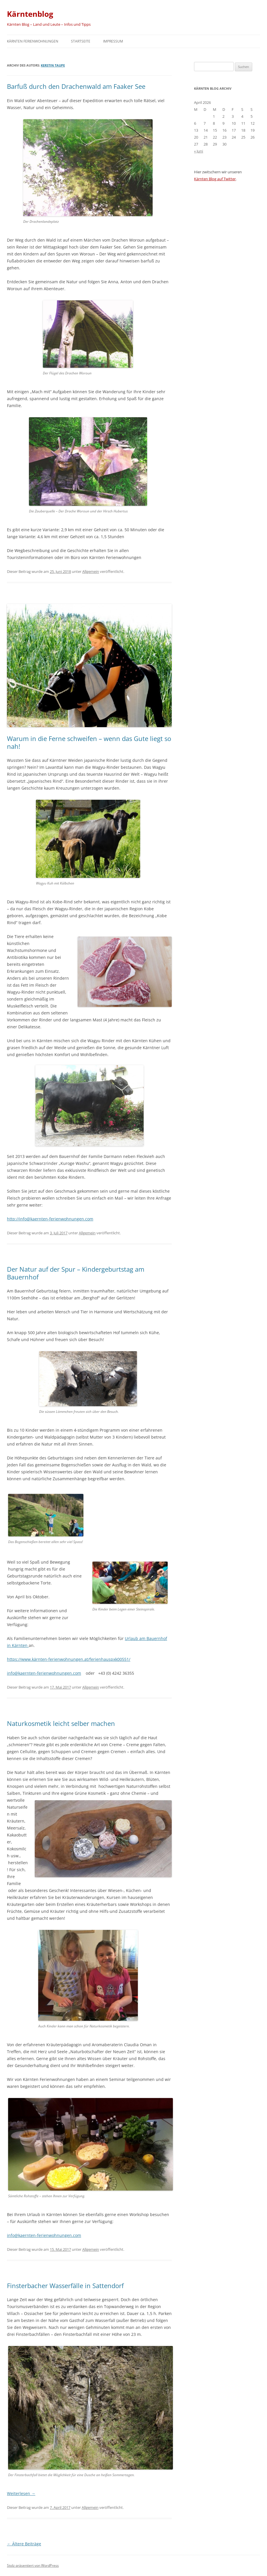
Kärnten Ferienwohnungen (32, 41)
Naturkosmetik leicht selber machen (61, 1723)
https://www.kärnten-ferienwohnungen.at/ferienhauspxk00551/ (68, 1659)
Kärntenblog (30, 14)
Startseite (80, 41)
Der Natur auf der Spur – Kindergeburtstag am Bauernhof (75, 1273)
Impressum (113, 41)
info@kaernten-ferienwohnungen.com (44, 1673)
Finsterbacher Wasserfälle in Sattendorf (65, 2285)
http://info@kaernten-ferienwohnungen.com (50, 1219)
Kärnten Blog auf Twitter (215, 178)
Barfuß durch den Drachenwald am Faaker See (76, 86)
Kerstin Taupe (53, 65)
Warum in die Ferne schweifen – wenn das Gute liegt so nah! (89, 742)
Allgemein (90, 571)
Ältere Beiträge (24, 2543)
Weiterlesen (21, 2493)
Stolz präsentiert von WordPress (33, 2565)
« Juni (198, 151)
